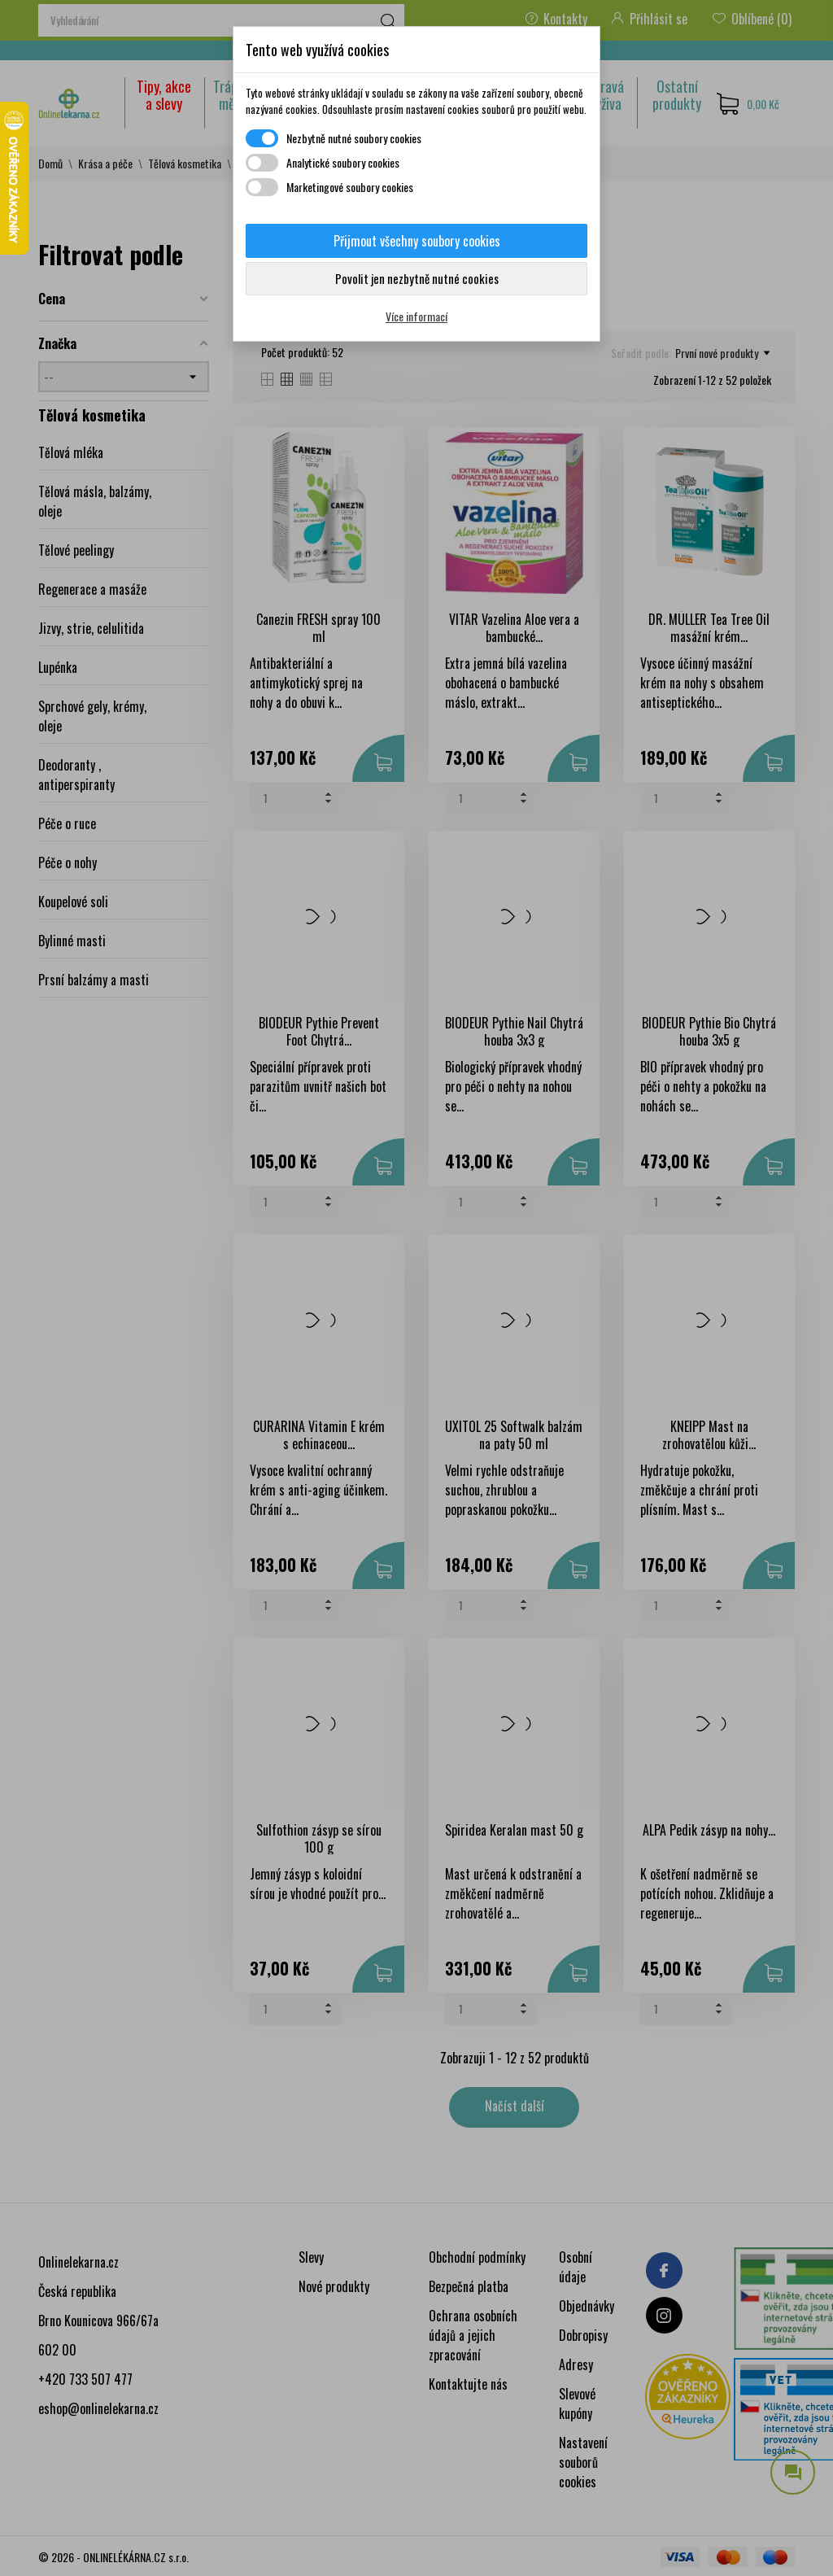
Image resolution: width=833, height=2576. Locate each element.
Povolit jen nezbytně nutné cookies (417, 278)
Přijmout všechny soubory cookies (417, 241)
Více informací (416, 316)
